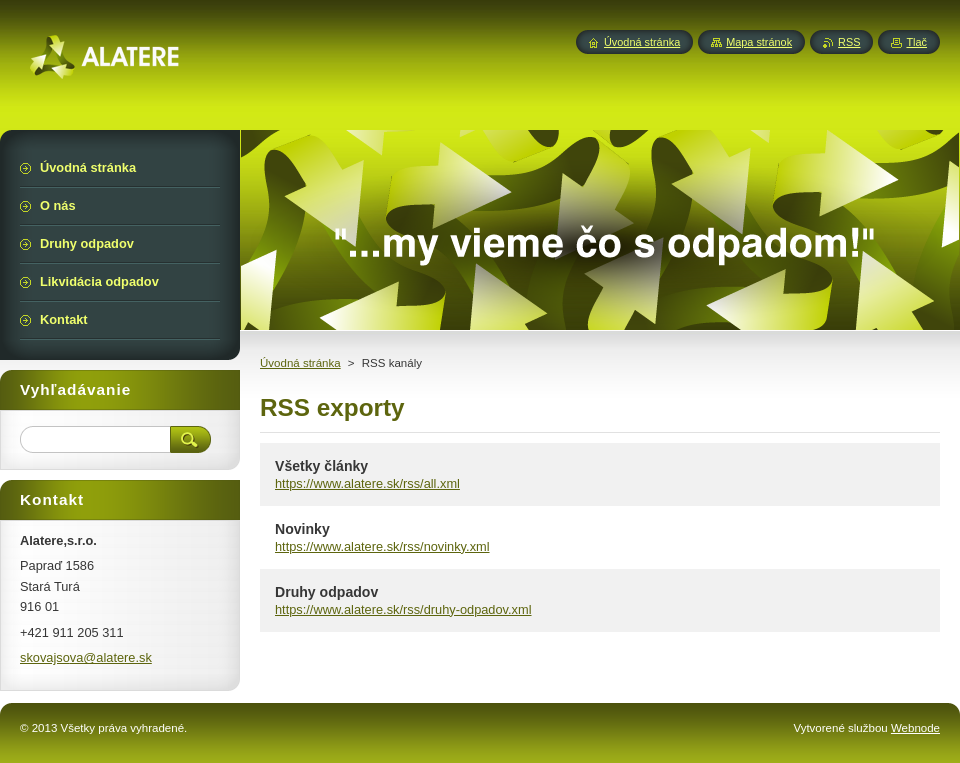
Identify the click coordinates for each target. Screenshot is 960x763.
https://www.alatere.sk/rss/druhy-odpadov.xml (403, 609)
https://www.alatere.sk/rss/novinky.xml (382, 546)
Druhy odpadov (326, 592)
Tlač (916, 42)
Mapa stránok (759, 42)
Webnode (915, 728)
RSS (849, 42)
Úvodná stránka (300, 363)
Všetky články (321, 466)
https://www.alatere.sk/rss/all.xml (367, 483)
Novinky (302, 529)
